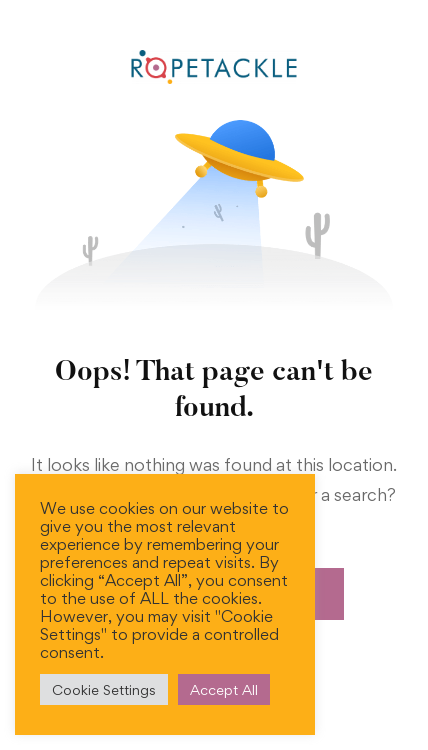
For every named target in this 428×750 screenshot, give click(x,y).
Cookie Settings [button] (104, 689)
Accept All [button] (224, 689)
